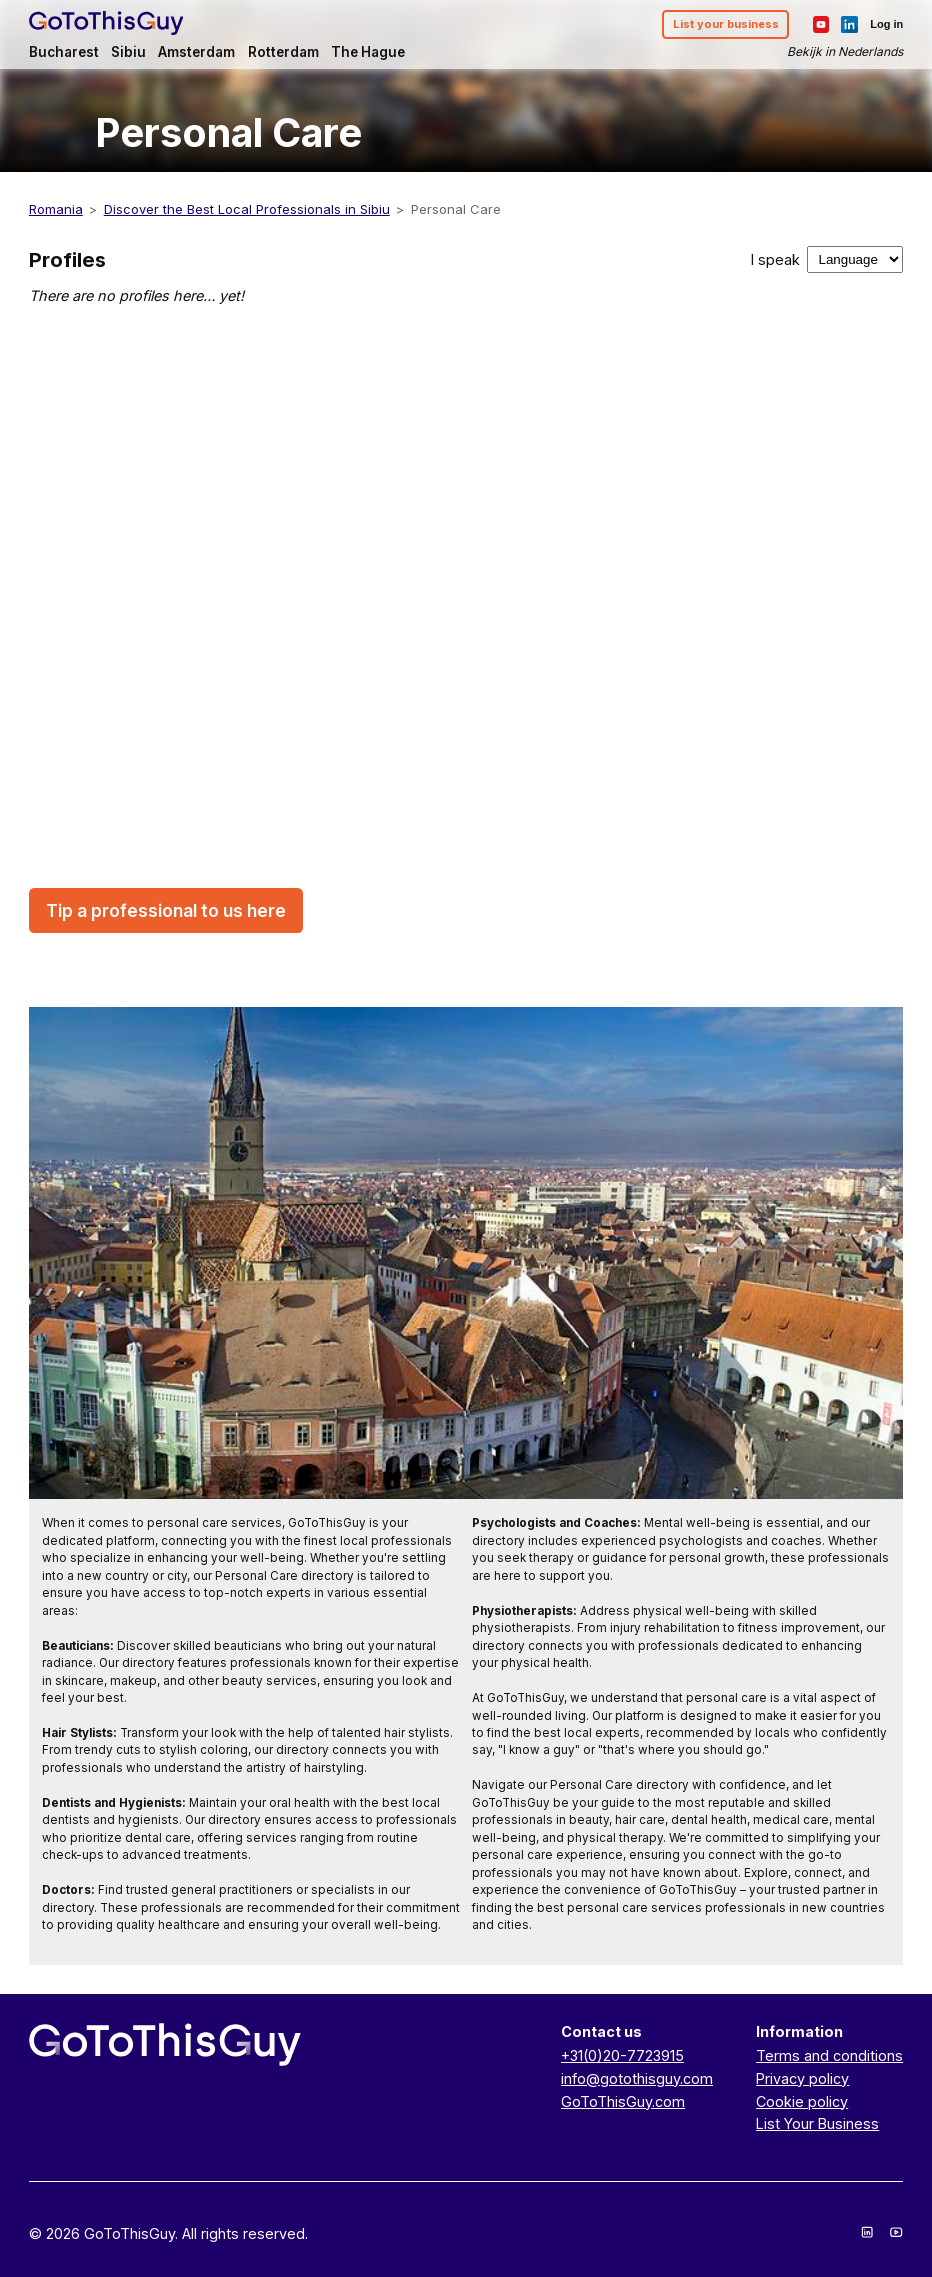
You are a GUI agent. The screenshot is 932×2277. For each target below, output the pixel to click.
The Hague (368, 52)
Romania (56, 209)
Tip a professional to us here (166, 910)
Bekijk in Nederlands (845, 51)
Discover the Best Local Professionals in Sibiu (247, 209)
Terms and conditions (829, 2055)
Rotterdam (283, 52)
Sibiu (128, 52)
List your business (726, 24)
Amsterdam (196, 52)
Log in (886, 24)
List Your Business (817, 2123)
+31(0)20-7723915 (622, 2055)
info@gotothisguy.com (637, 2078)
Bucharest (64, 52)
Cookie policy (802, 2101)
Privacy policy (802, 2078)
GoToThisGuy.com (623, 2101)
